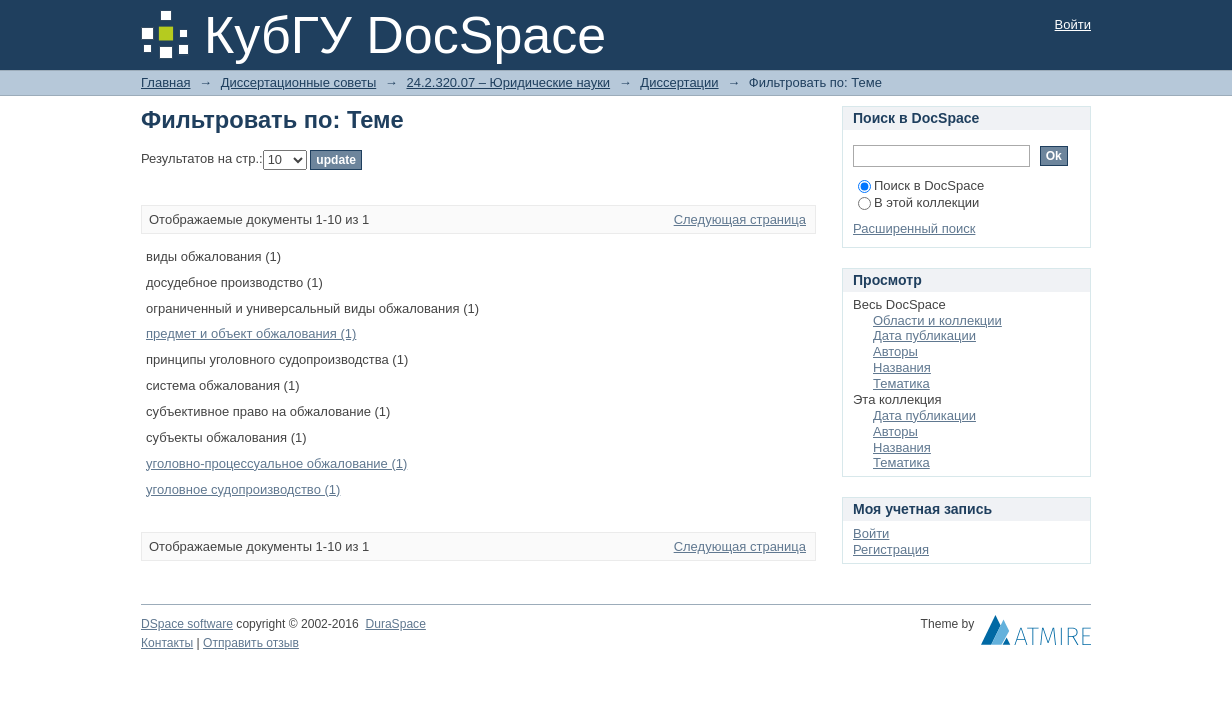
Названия (902, 367)
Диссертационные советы (299, 82)
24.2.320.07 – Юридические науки (508, 82)
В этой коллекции (918, 202)
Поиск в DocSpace (921, 185)
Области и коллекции (937, 320)
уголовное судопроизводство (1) (243, 489)
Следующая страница (740, 219)
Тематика (901, 383)
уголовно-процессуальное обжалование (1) (276, 463)
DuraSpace (395, 624)
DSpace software (187, 624)
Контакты (167, 643)
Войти (1073, 24)
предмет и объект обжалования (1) (251, 333)
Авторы (895, 351)
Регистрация (891, 549)
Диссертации (679, 82)
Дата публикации (924, 335)
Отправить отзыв (251, 643)
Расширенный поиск (914, 228)
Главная (165, 82)
